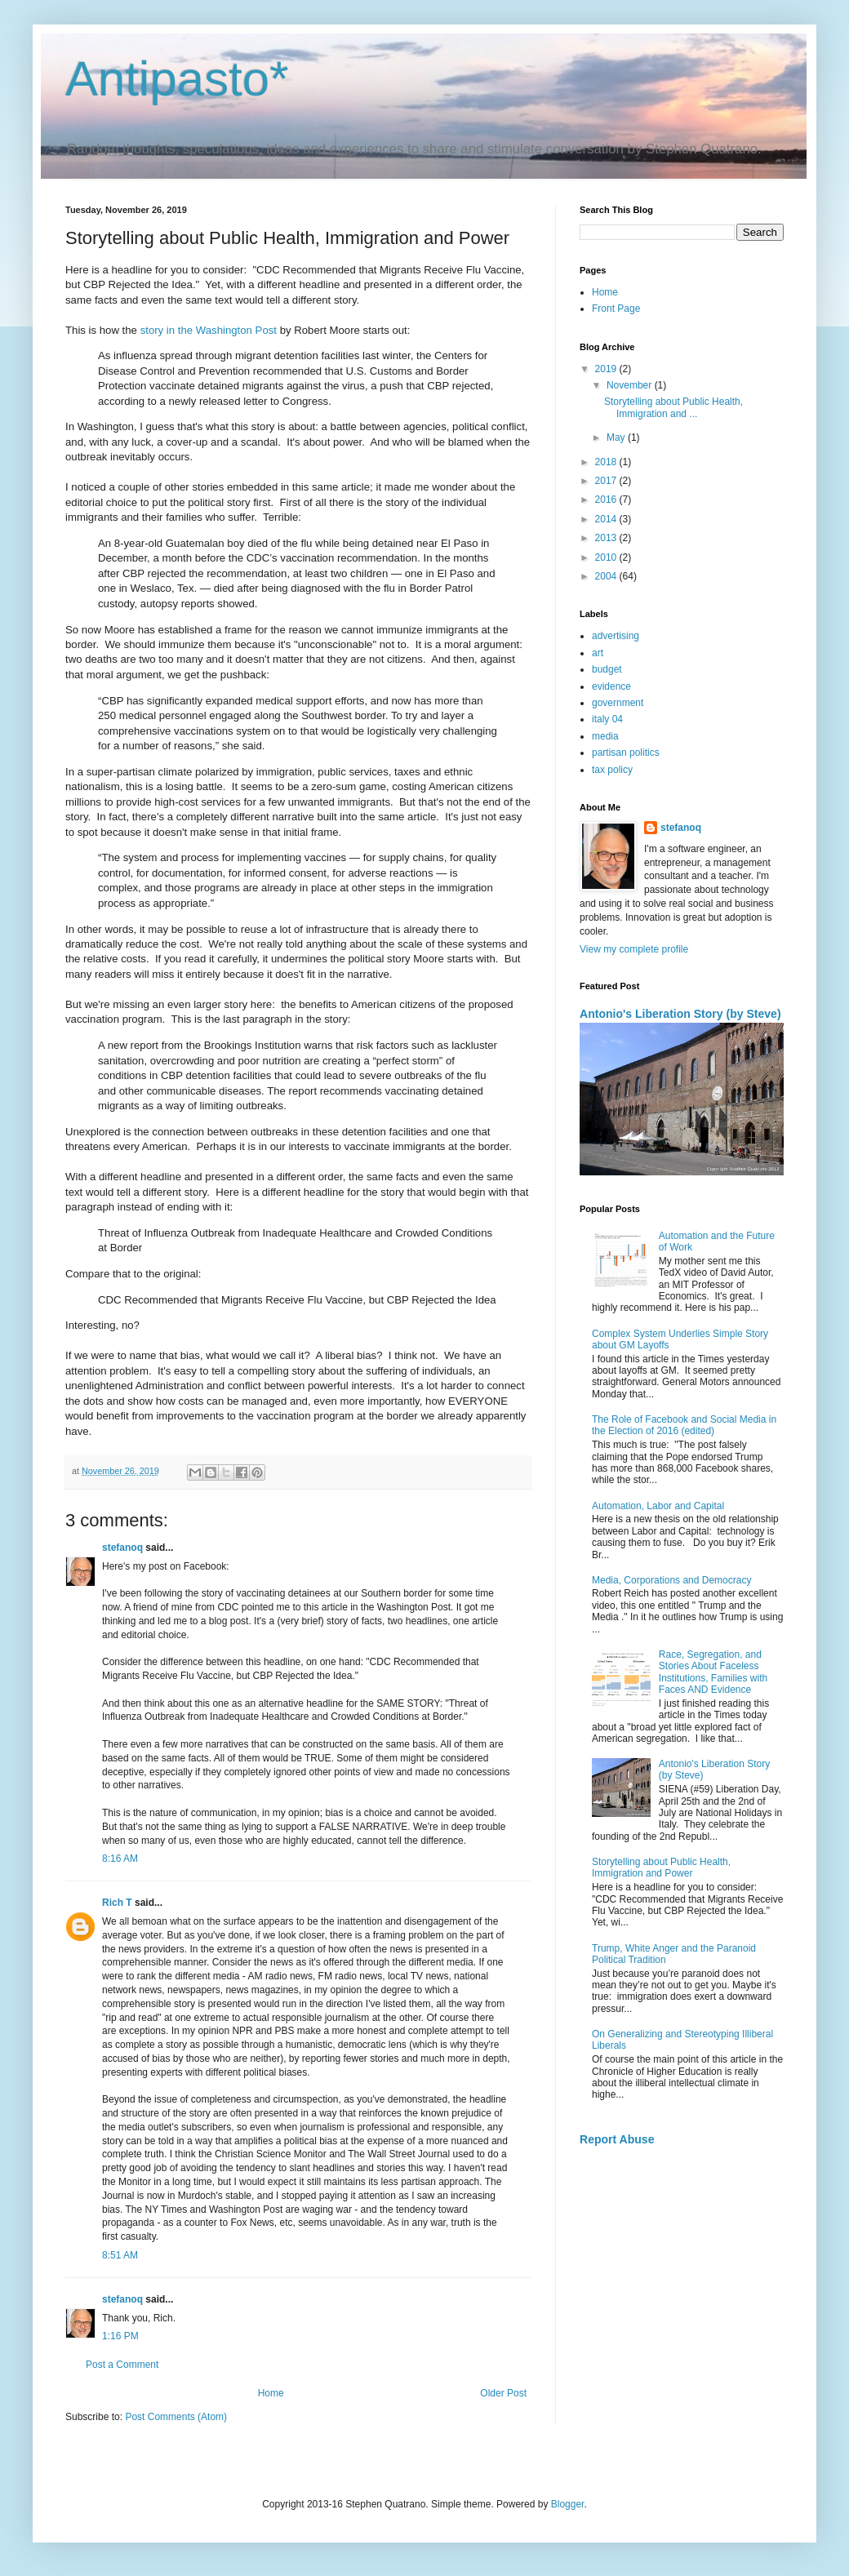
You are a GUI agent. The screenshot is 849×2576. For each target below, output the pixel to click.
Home (271, 2393)
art (597, 653)
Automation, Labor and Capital (658, 1506)
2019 (607, 369)
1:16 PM (120, 2336)
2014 (607, 519)
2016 (607, 499)
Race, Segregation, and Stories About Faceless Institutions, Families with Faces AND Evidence (713, 1672)
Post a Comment (122, 2364)
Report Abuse (617, 2139)
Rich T (117, 1902)
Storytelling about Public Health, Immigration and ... (673, 407)
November (631, 385)
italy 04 (607, 719)
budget (607, 669)
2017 (607, 480)
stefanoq (122, 1547)
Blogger (568, 2504)
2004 (607, 576)
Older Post (503, 2393)
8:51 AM (120, 2255)
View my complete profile (634, 949)
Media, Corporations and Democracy (671, 1580)
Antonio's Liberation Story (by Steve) (680, 1013)
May (617, 437)
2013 (607, 538)
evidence (611, 686)
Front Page (616, 308)
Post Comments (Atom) (176, 2417)
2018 (607, 462)
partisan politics (626, 752)
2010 (607, 557)
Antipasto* (177, 78)
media (605, 736)
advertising (615, 636)
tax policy (612, 769)
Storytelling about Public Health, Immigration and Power (661, 1867)
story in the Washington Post (208, 330)
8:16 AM (120, 1858)
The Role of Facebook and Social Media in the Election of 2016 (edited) (684, 1425)
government (617, 702)
